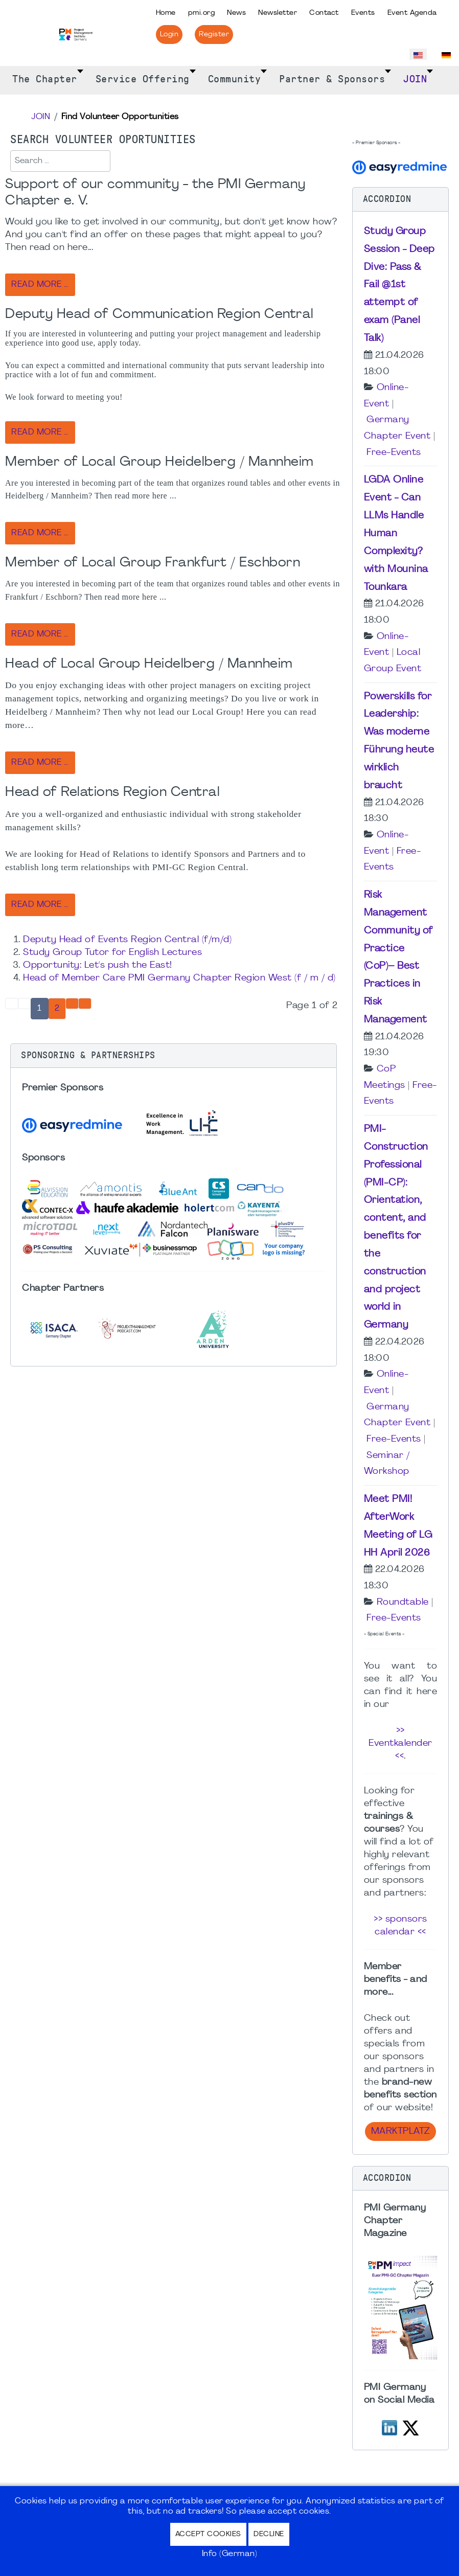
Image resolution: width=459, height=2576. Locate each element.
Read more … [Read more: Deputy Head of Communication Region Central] (40, 432)
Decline (269, 2534)
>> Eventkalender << (400, 1743)
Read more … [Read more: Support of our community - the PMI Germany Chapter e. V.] (40, 285)
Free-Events (393, 452)
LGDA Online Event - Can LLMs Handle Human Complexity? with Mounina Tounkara (396, 533)
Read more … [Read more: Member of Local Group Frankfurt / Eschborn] (40, 634)
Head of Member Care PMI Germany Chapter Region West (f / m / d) (179, 978)
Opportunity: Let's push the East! (97, 965)
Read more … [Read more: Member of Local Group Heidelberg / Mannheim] (40, 533)
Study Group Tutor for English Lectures (112, 952)
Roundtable (403, 1602)
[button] (173, 1055)
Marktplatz (400, 2131)
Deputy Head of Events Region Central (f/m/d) (127, 940)
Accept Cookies (208, 2534)
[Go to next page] (72, 1003)
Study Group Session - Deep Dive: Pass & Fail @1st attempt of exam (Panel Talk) (399, 285)
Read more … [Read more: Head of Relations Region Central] (40, 905)
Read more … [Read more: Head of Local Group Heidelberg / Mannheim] (40, 763)
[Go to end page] (84, 1003)
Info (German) (230, 2554)
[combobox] (60, 161)
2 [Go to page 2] (57, 1009)
